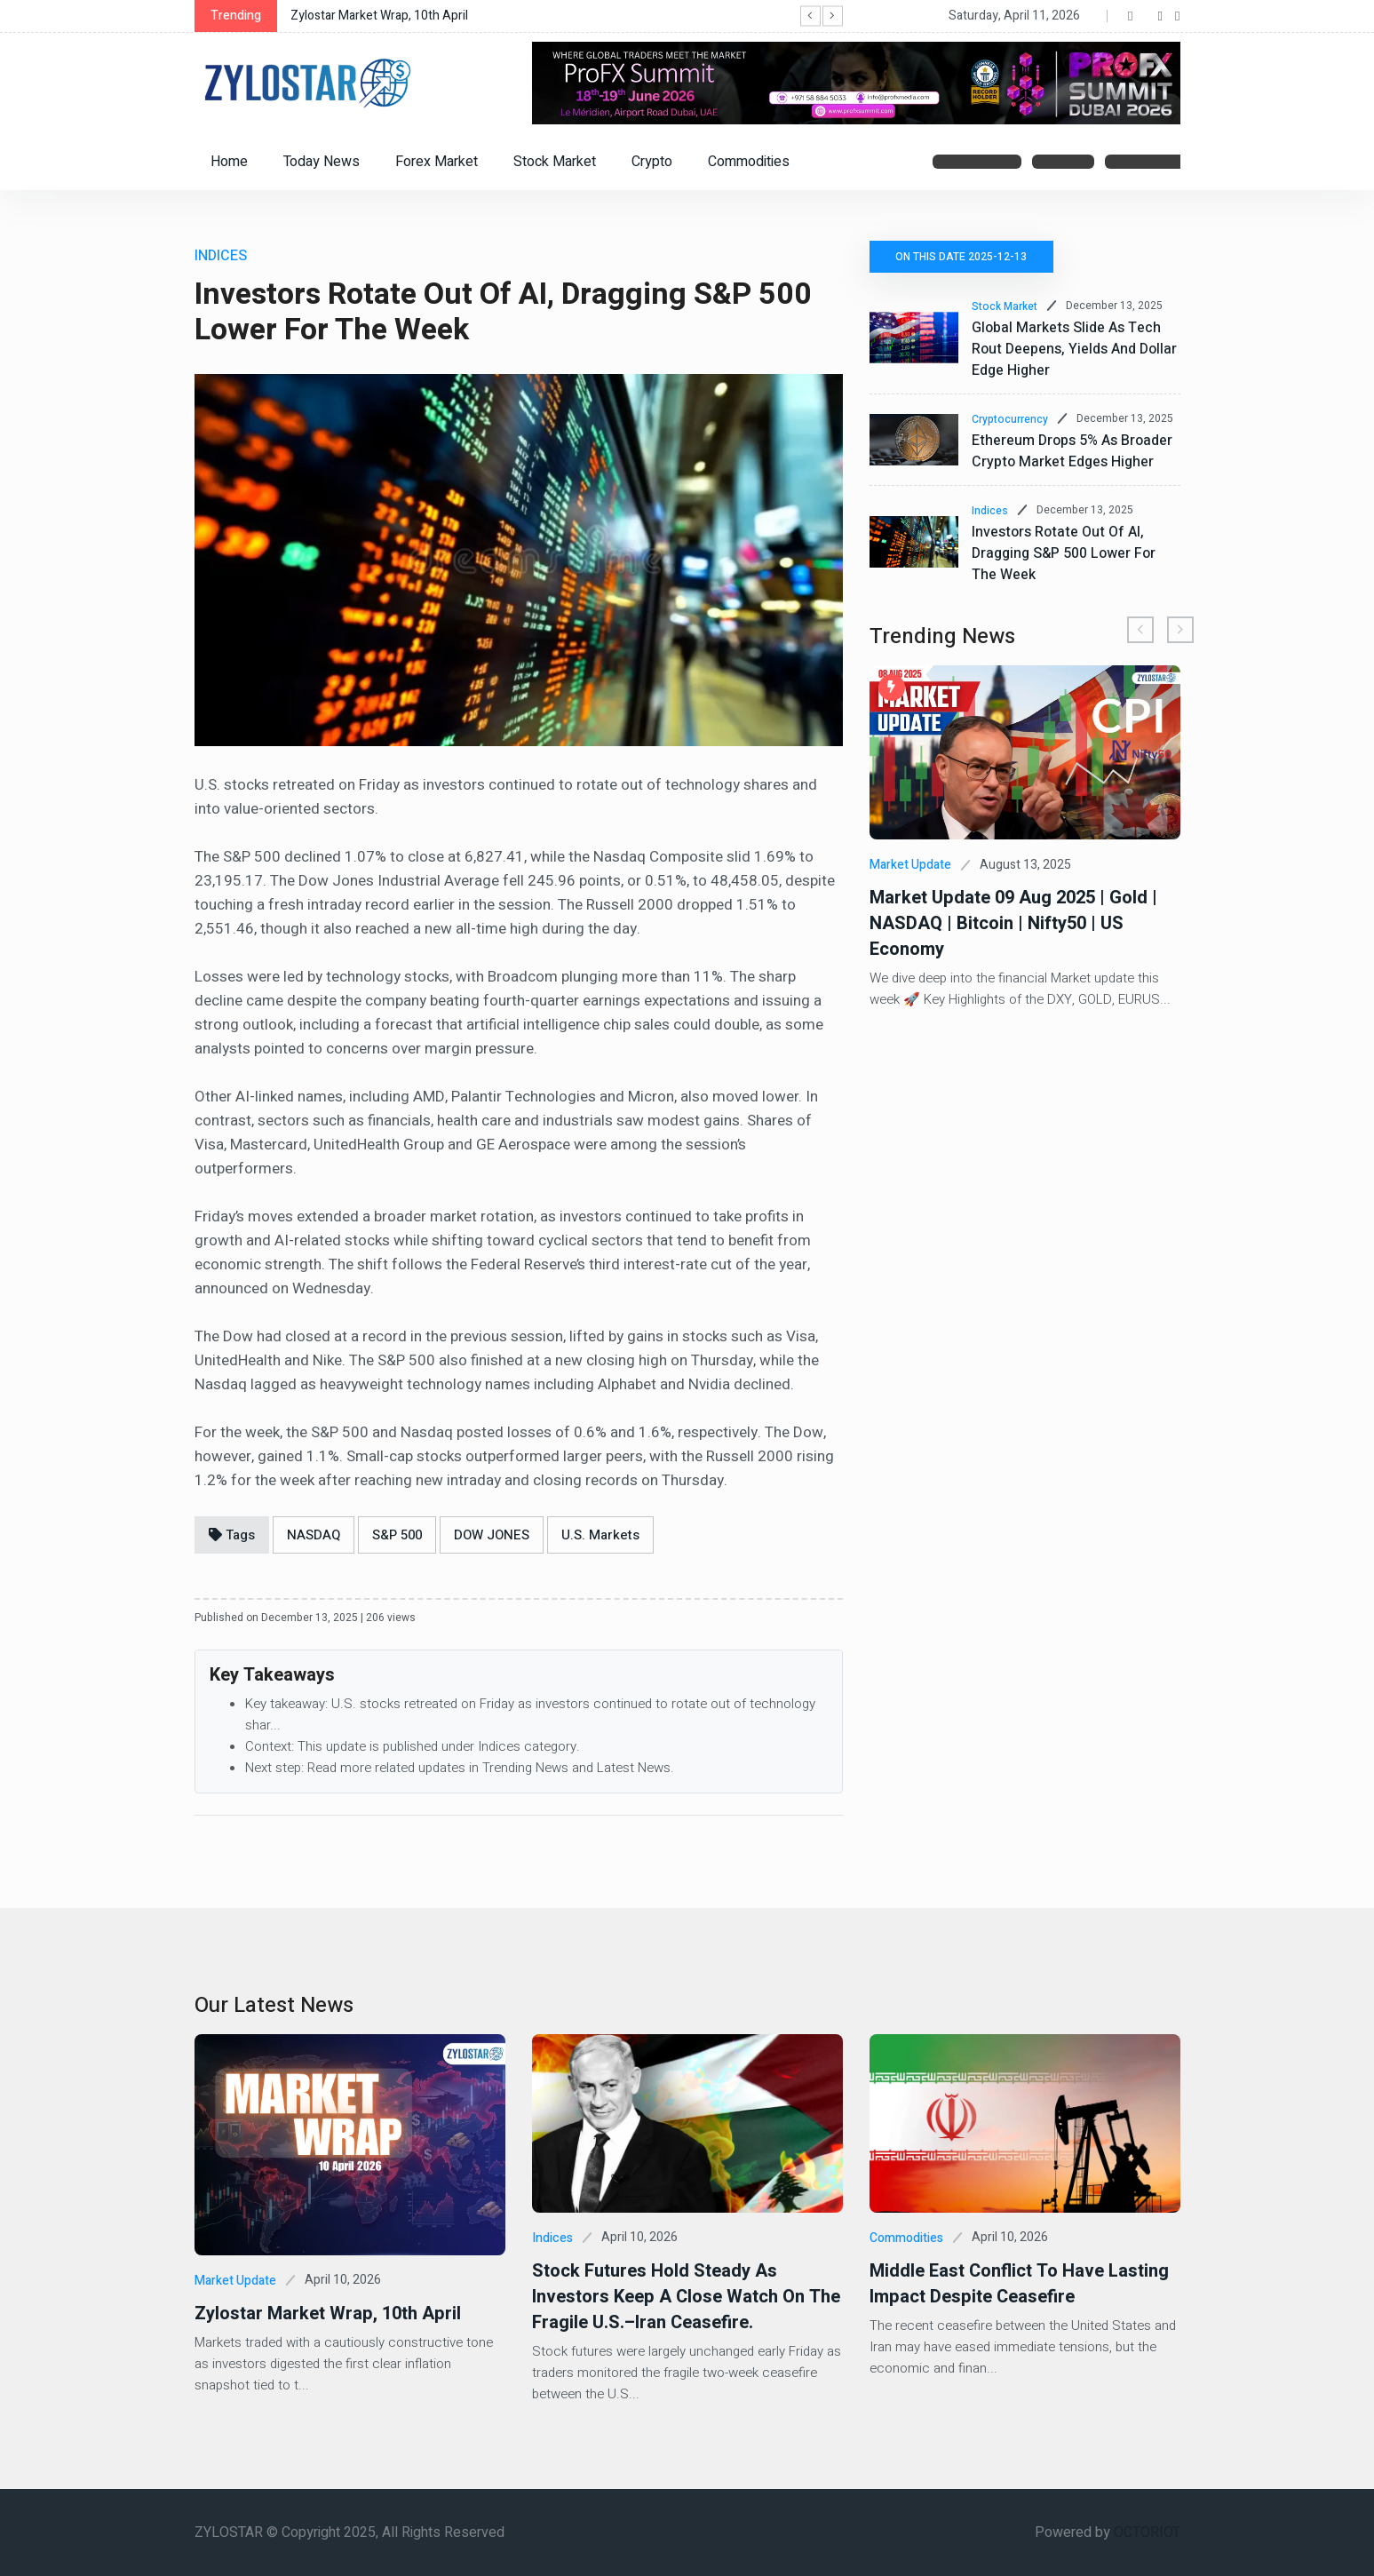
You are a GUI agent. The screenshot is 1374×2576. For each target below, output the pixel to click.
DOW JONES (491, 1535)
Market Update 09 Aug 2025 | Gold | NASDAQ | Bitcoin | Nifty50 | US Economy (1013, 923)
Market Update (910, 864)
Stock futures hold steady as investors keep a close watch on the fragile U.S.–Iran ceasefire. (686, 2296)
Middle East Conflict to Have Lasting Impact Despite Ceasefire (1019, 2284)
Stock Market (554, 161)
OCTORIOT (1147, 2532)
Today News (321, 161)
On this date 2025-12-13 (962, 257)
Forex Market (436, 161)
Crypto (651, 161)
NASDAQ (313, 1535)
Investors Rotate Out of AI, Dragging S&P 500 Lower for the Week (1064, 553)
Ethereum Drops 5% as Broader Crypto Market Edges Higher (1072, 451)
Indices (990, 511)
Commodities (749, 161)
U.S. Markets (600, 1535)
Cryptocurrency (1010, 419)
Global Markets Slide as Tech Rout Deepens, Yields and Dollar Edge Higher (1074, 349)
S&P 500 (397, 1535)
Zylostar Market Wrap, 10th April (379, 15)
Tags (232, 1535)
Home (229, 161)
